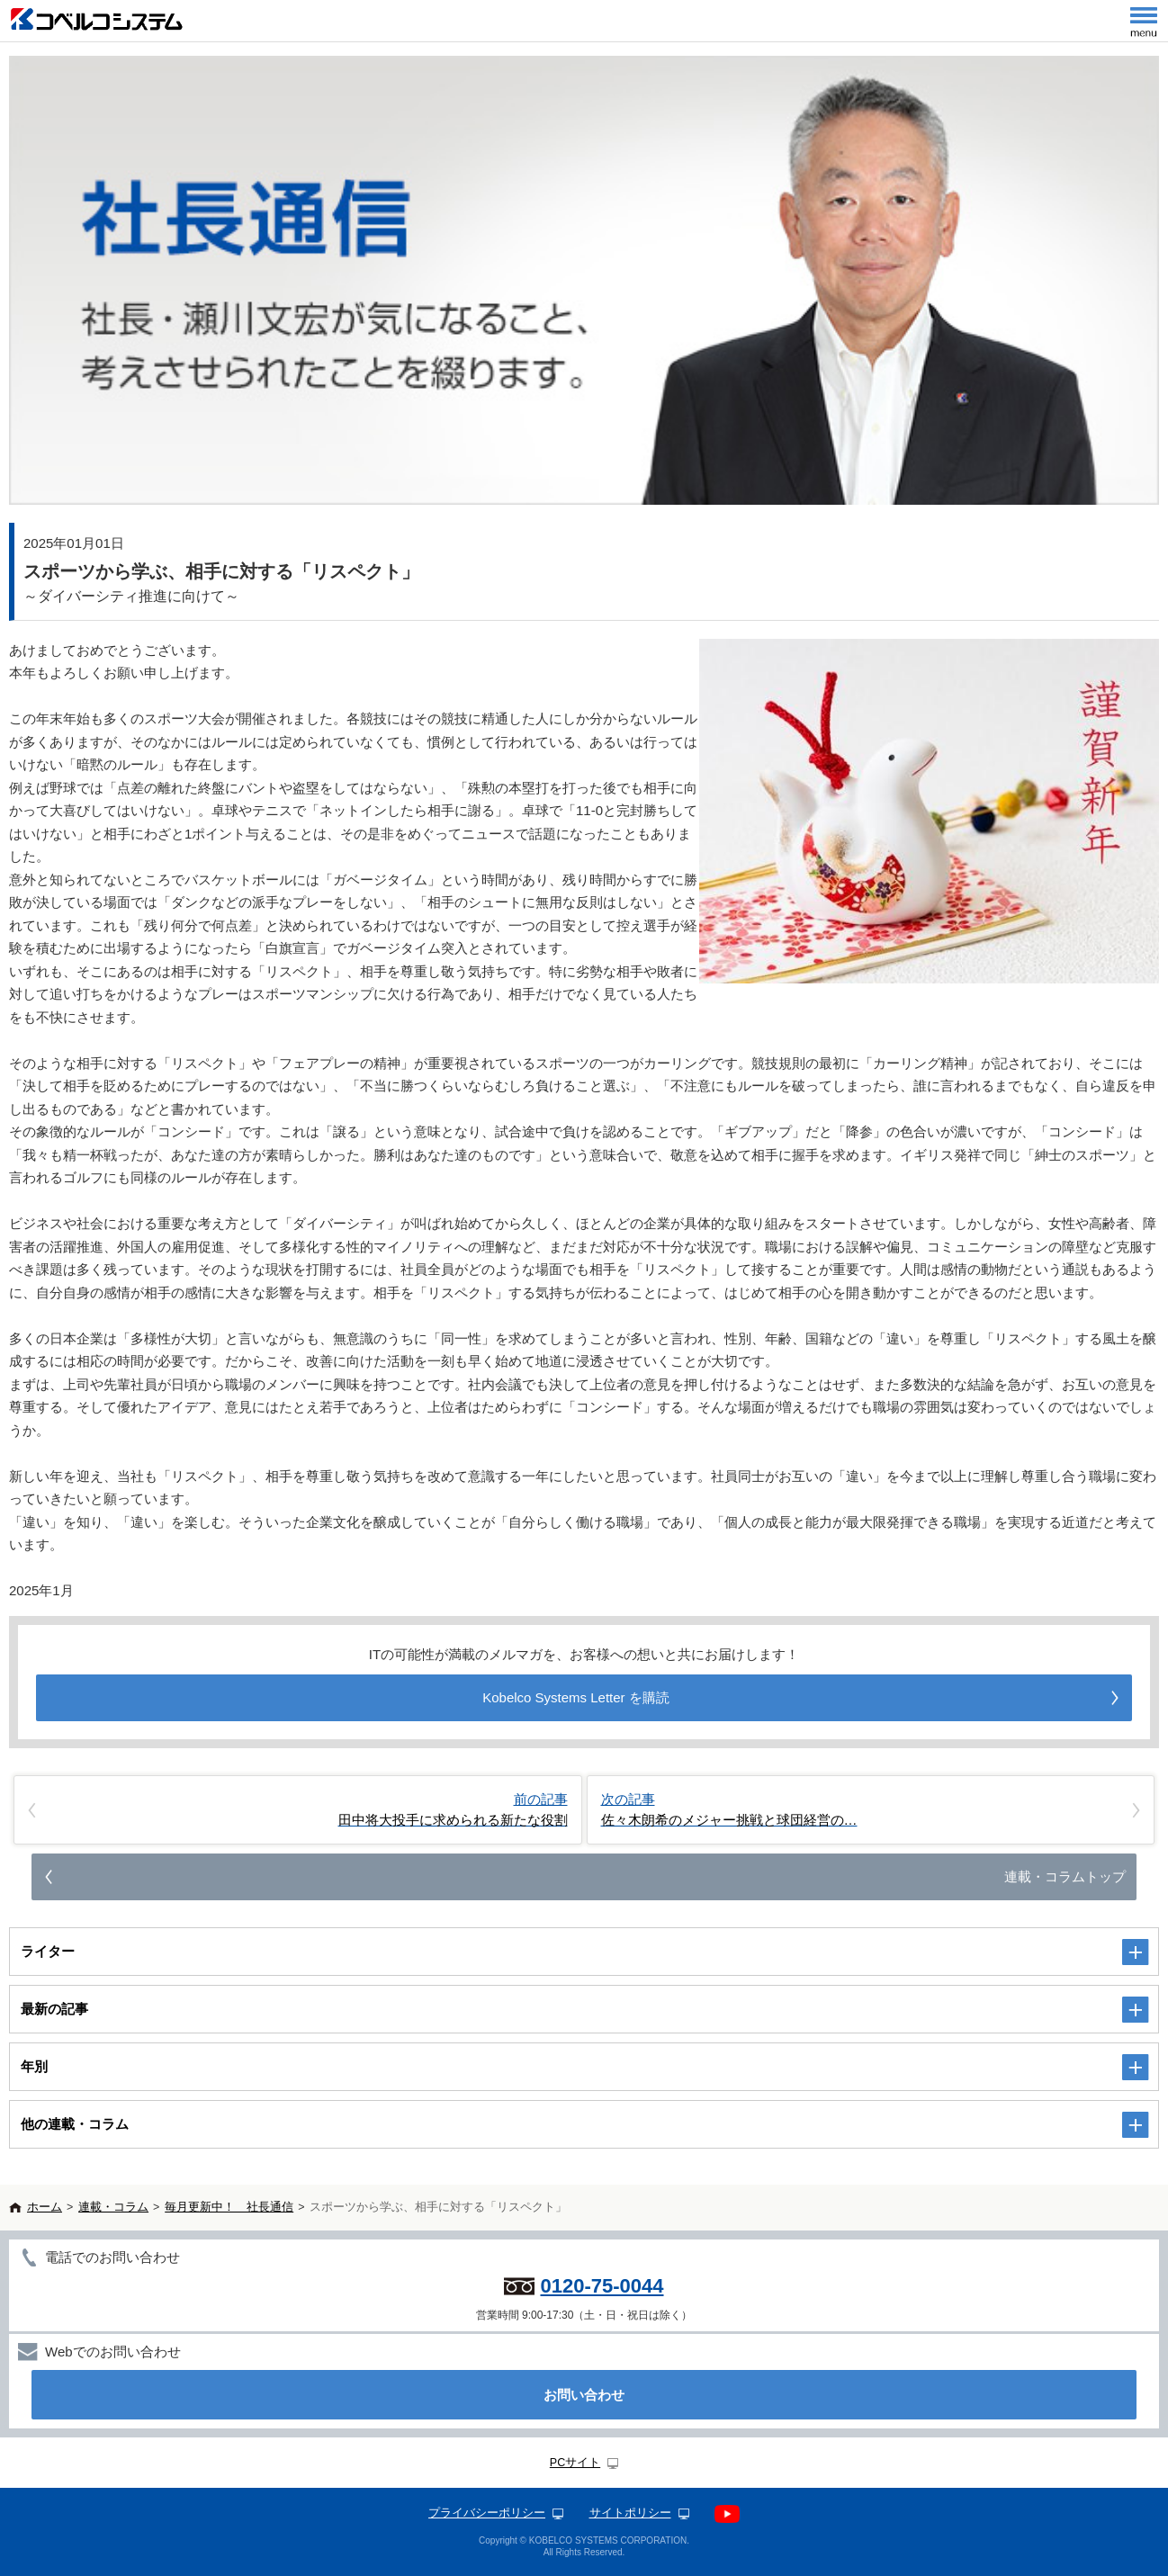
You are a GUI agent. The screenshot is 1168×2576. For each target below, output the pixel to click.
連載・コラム (113, 2207)
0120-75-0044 (601, 2286)
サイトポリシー (630, 2513)
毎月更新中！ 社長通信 (229, 2207)
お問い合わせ (584, 2394)
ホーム (44, 2207)
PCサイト (575, 2462)
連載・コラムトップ (1065, 1876)
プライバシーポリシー (486, 2513)
